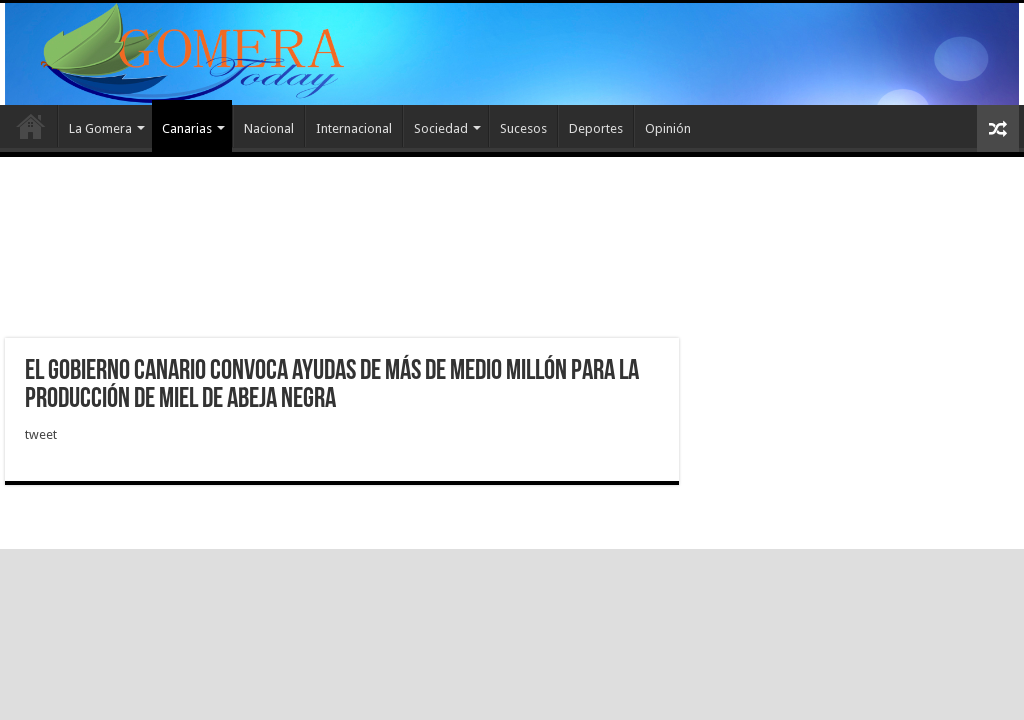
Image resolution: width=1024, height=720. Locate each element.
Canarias (187, 128)
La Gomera (100, 128)
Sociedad (441, 128)
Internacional (354, 128)
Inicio (31, 126)
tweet (41, 434)
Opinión (668, 128)
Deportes (596, 128)
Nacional (269, 128)
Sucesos (523, 128)
